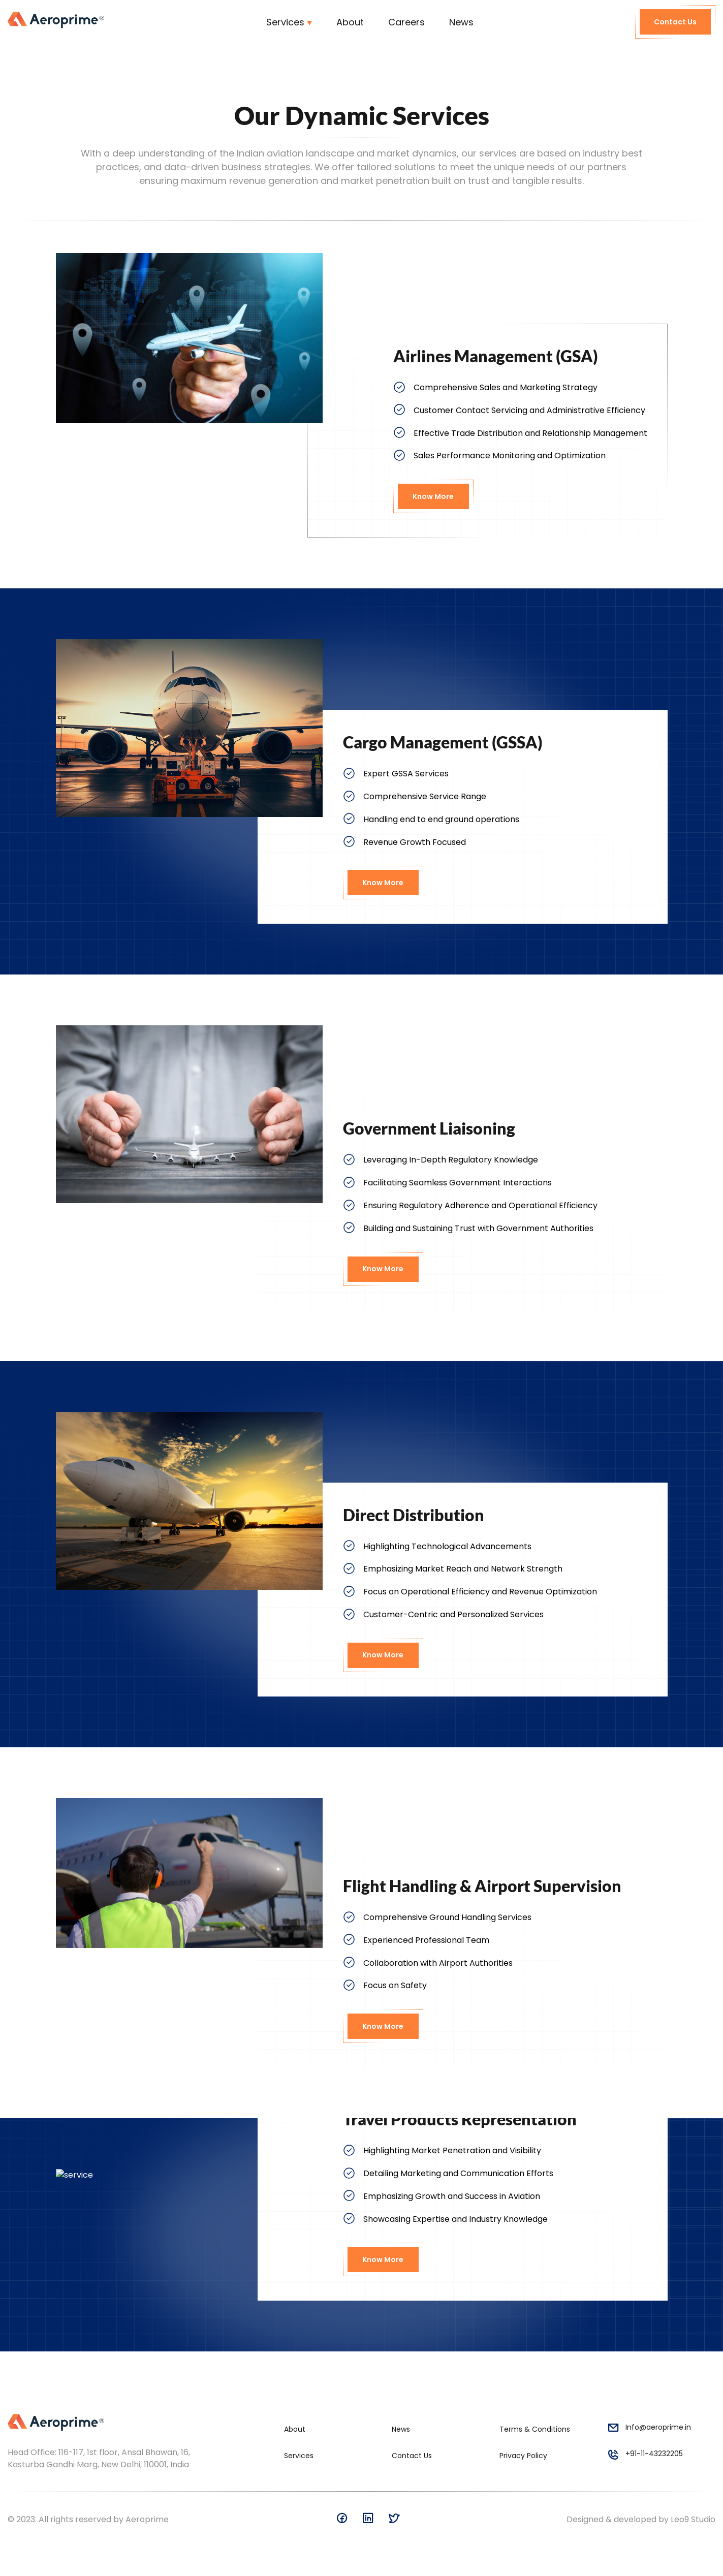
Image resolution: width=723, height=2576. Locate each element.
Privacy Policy (523, 2456)
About (350, 22)
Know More (433, 496)
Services (285, 22)
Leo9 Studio (693, 2519)
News (461, 22)
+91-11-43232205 (645, 2455)
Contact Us (675, 22)
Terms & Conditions (534, 2429)
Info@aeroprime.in (649, 2429)
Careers (406, 22)
